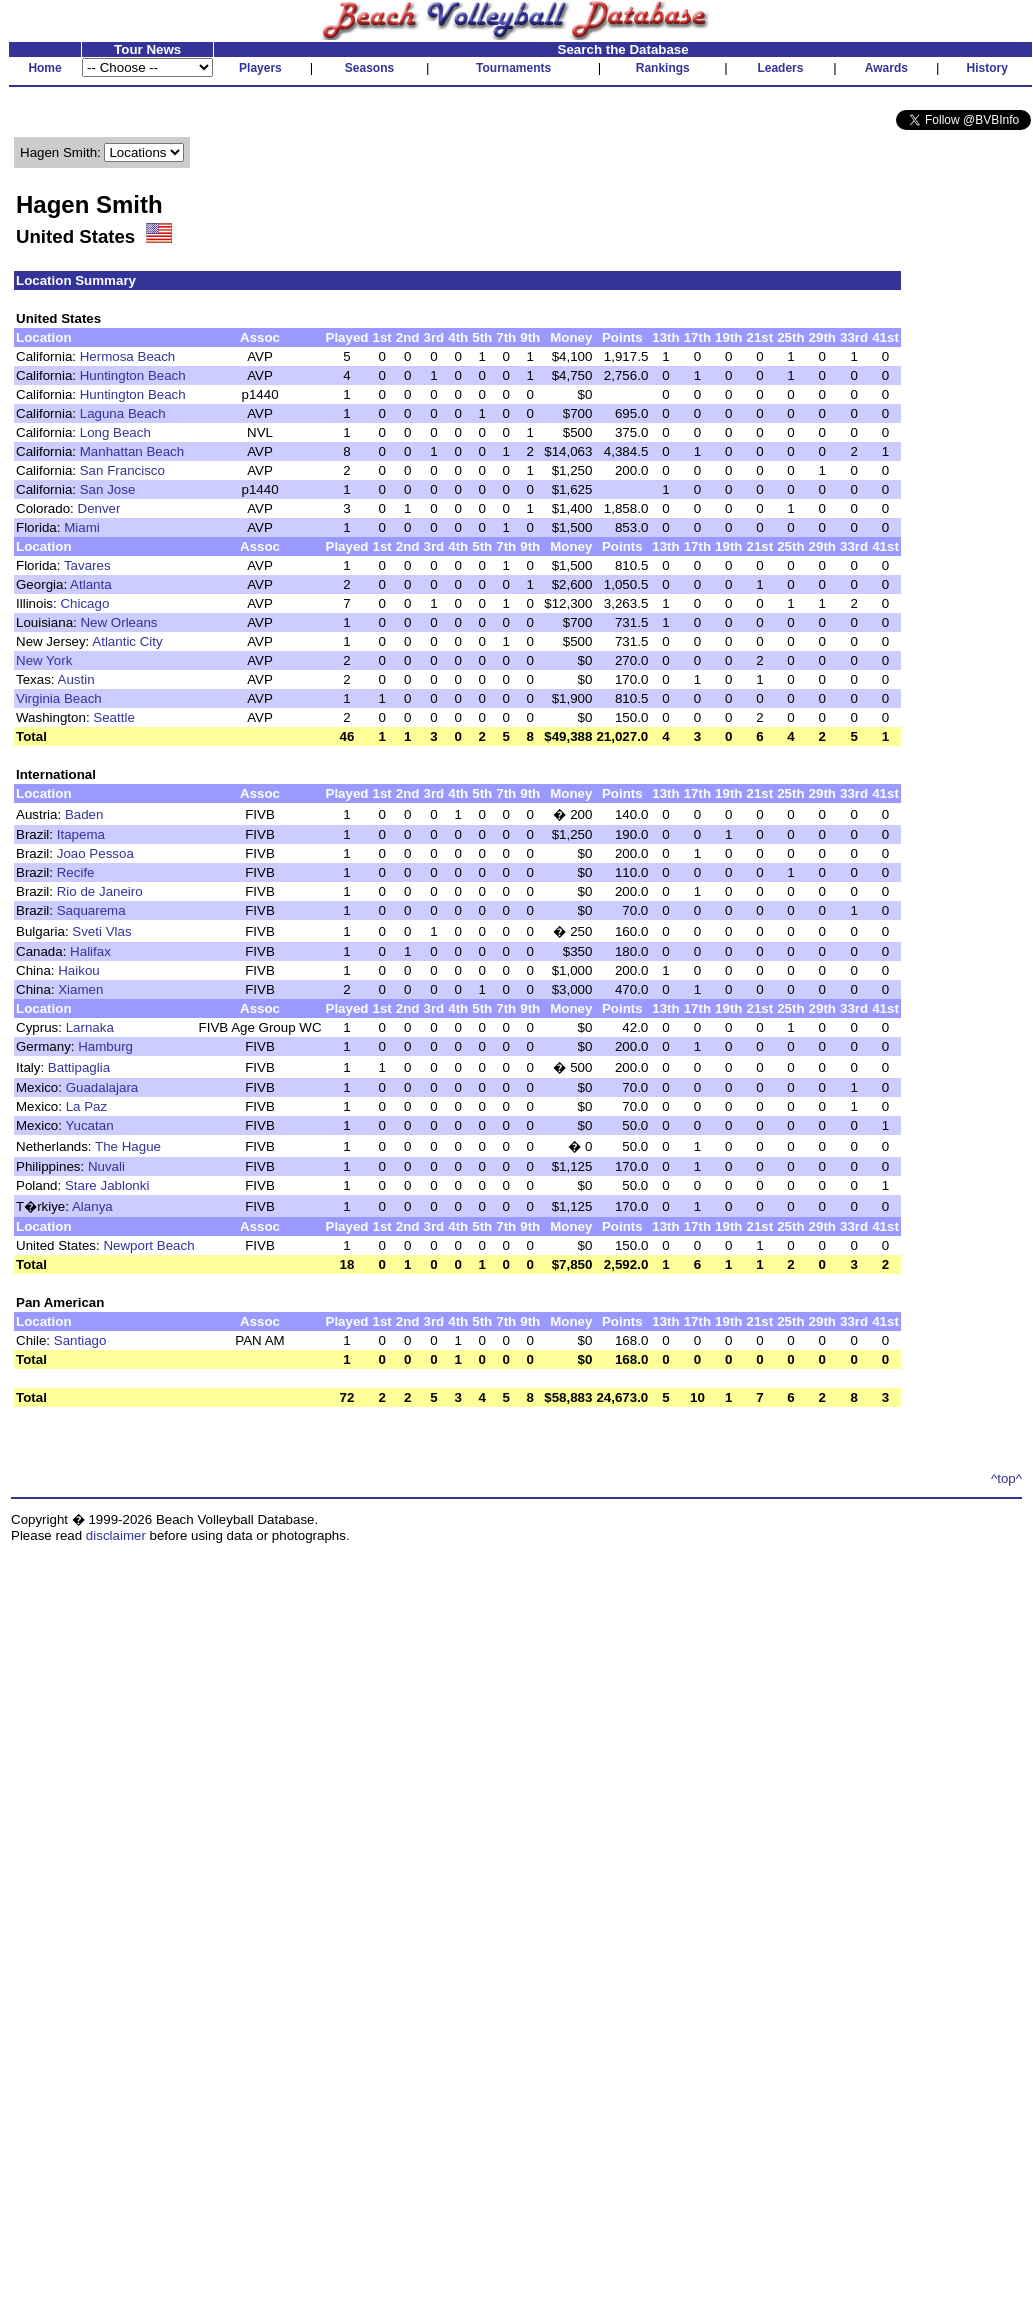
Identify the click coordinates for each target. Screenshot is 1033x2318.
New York (44, 660)
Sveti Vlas (101, 931)
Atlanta (91, 584)
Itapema (81, 834)
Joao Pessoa (95, 853)
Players (260, 68)
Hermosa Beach (128, 356)
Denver (99, 508)
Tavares (87, 565)
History (987, 68)
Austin (76, 679)
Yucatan (89, 1125)
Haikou (79, 970)
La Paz (87, 1106)
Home (44, 68)
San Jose (108, 489)
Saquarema (91, 910)
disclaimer (116, 1535)
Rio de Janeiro (100, 891)
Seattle (114, 717)
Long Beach (115, 432)
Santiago (80, 1340)
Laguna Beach (123, 413)
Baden (84, 814)
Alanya (92, 1206)
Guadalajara (102, 1087)
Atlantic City (127, 641)
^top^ (1006, 1478)
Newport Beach (148, 1245)
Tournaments (513, 68)
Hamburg (105, 1046)
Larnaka (90, 1027)
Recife (76, 872)
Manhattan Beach (132, 451)
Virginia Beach (59, 698)
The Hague (128, 1146)
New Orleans (118, 622)
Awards (886, 68)
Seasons (369, 68)
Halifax (90, 951)
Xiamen (80, 989)
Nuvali (106, 1166)
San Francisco (122, 470)
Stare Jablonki (107, 1185)
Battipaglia (79, 1067)
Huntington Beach (133, 375)
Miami (82, 527)
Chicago (84, 603)
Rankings (663, 68)
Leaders (780, 68)
